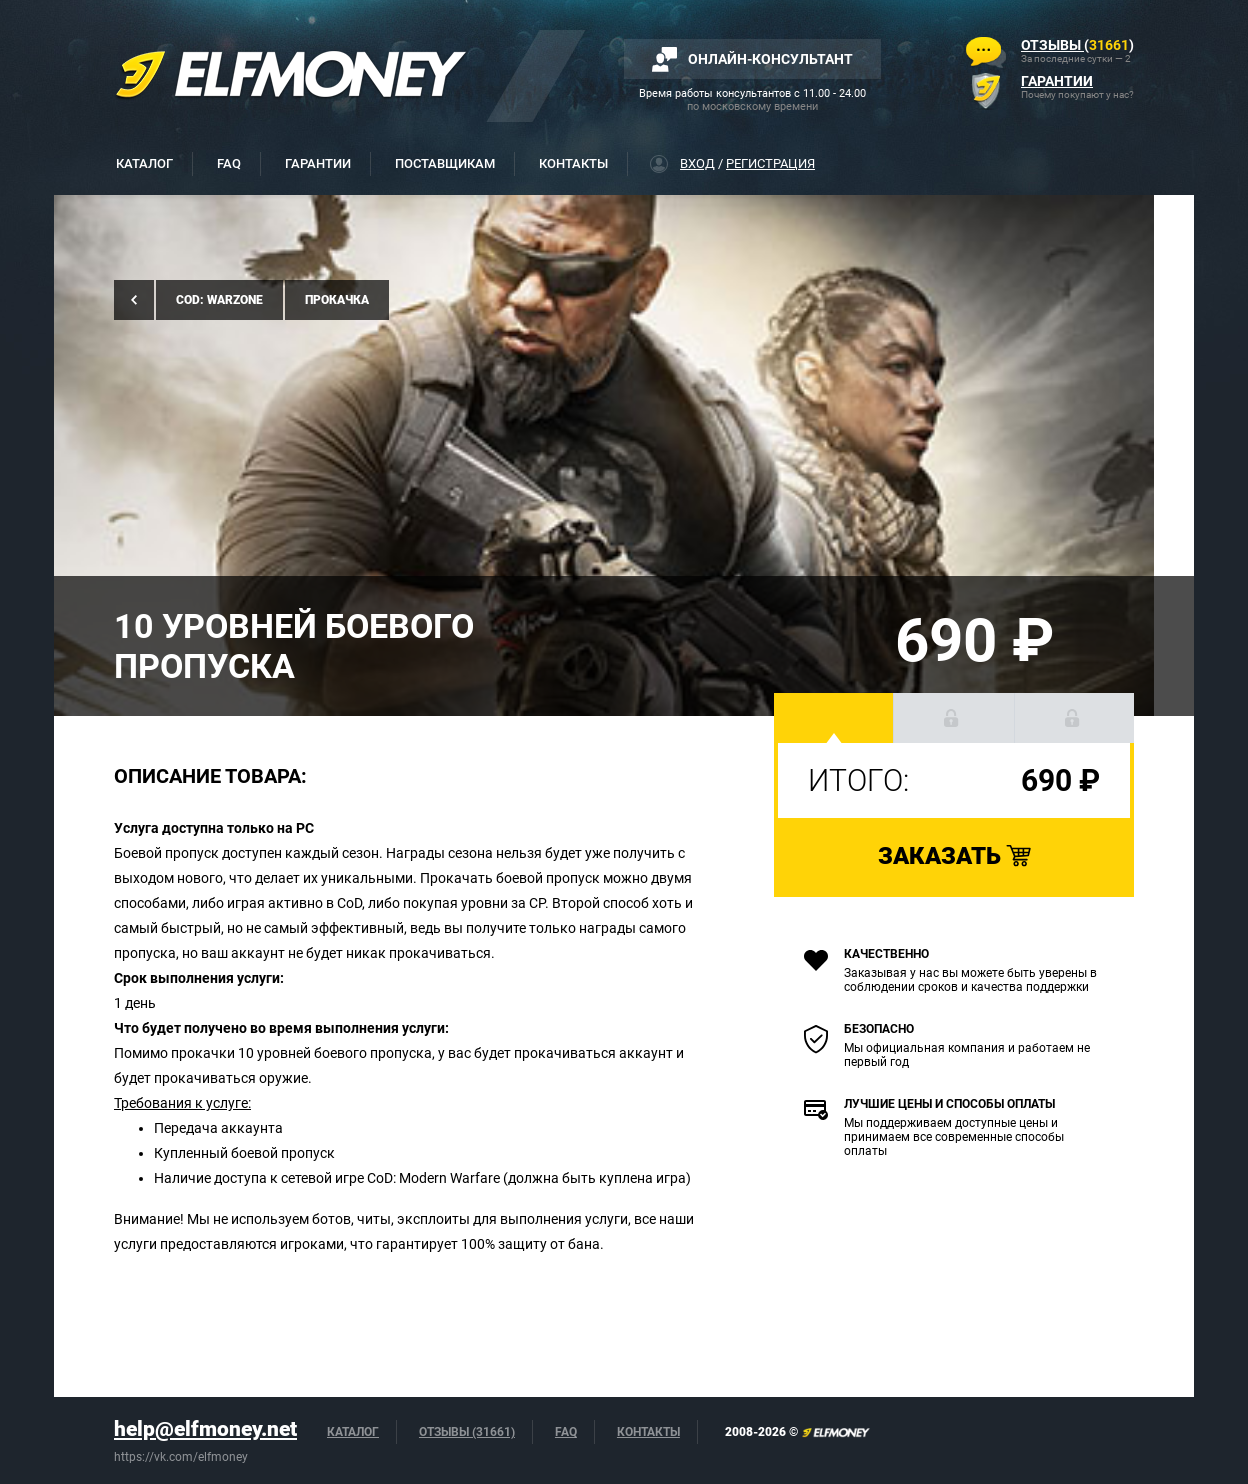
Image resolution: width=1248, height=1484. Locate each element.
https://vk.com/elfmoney (181, 1457)
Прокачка (337, 300)
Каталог (144, 163)
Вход (697, 163)
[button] (834, 718)
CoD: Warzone (219, 300)
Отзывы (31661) (467, 1432)
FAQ (229, 163)
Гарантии (318, 163)
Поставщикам (445, 163)
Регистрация (770, 163)
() (1077, 45)
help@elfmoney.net (205, 1429)
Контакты (573, 163)
